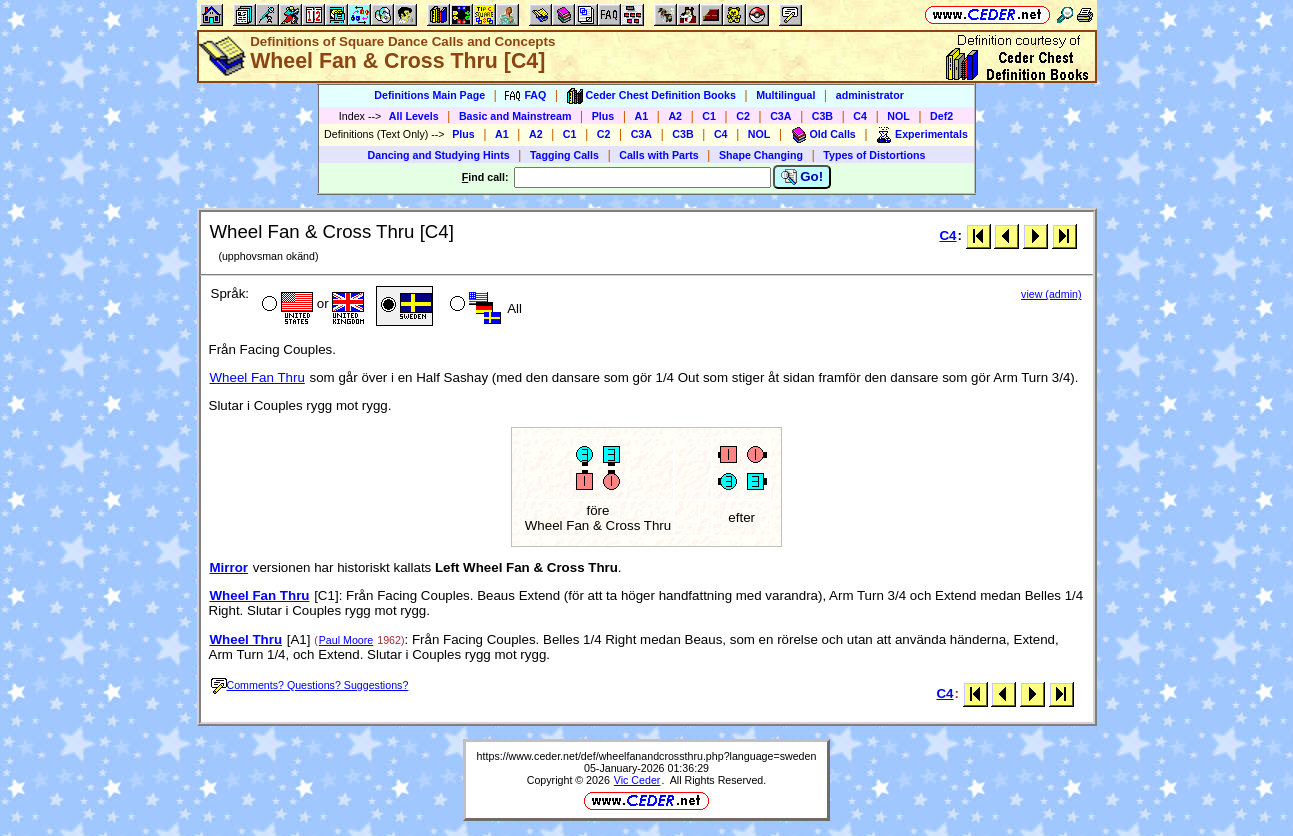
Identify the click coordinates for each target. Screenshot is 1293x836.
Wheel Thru (246, 639)
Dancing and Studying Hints (439, 155)
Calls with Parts (658, 155)
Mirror (229, 567)
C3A (780, 116)
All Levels (414, 116)
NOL (898, 116)
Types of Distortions (874, 155)
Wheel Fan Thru (257, 377)
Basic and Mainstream (515, 116)
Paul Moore (346, 640)
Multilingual (785, 95)
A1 (642, 116)
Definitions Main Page (429, 95)
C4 (860, 116)
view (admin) (1051, 294)
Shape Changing (761, 155)
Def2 (941, 116)
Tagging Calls (564, 155)
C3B (822, 116)
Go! (802, 177)
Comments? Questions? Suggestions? (310, 685)
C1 (709, 116)
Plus (603, 116)
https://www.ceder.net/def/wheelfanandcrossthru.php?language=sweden (647, 756)
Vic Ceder (637, 780)
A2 (675, 116)
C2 (743, 116)
